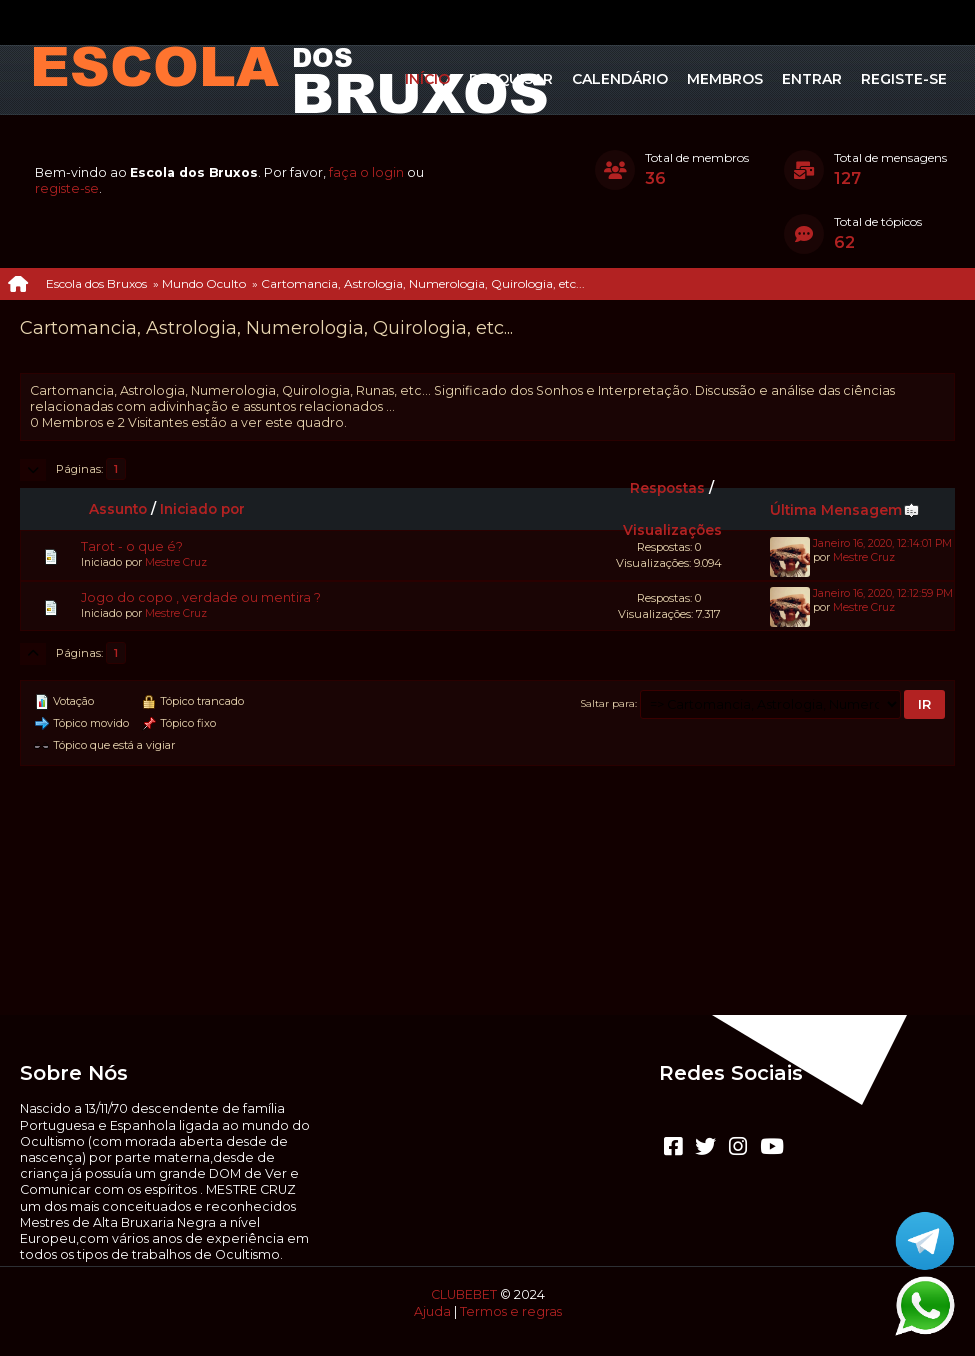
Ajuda (432, 1311)
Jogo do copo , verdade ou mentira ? (201, 597)
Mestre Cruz (176, 562)
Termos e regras (511, 1311)
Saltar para (608, 703)
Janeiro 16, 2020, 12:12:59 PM (883, 593)
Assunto (118, 509)
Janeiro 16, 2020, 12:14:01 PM (882, 543)
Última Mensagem (845, 510)
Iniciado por (202, 509)
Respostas (667, 488)
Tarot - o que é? (132, 546)
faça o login (366, 172)
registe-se (67, 188)
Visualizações (672, 530)
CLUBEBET (464, 1294)
